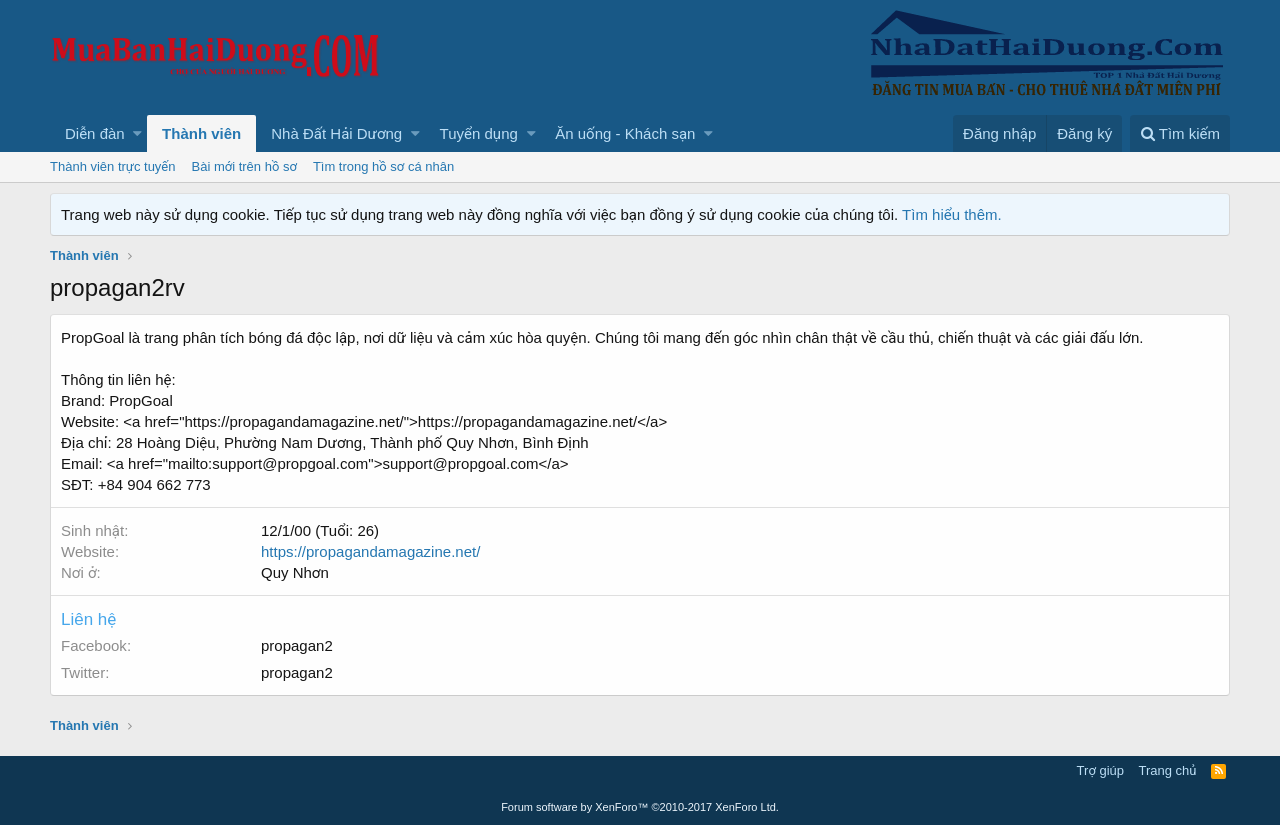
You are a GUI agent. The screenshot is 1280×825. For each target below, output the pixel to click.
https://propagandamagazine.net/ (370, 551)
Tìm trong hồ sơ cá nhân (383, 166)
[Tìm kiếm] (1180, 133)
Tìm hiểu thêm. (952, 214)
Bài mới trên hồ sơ (244, 166)
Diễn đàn (95, 133)
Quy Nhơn (295, 572)
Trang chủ (1168, 770)
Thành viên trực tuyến (113, 166)
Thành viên (201, 133)
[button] (137, 133)
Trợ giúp (1100, 770)
